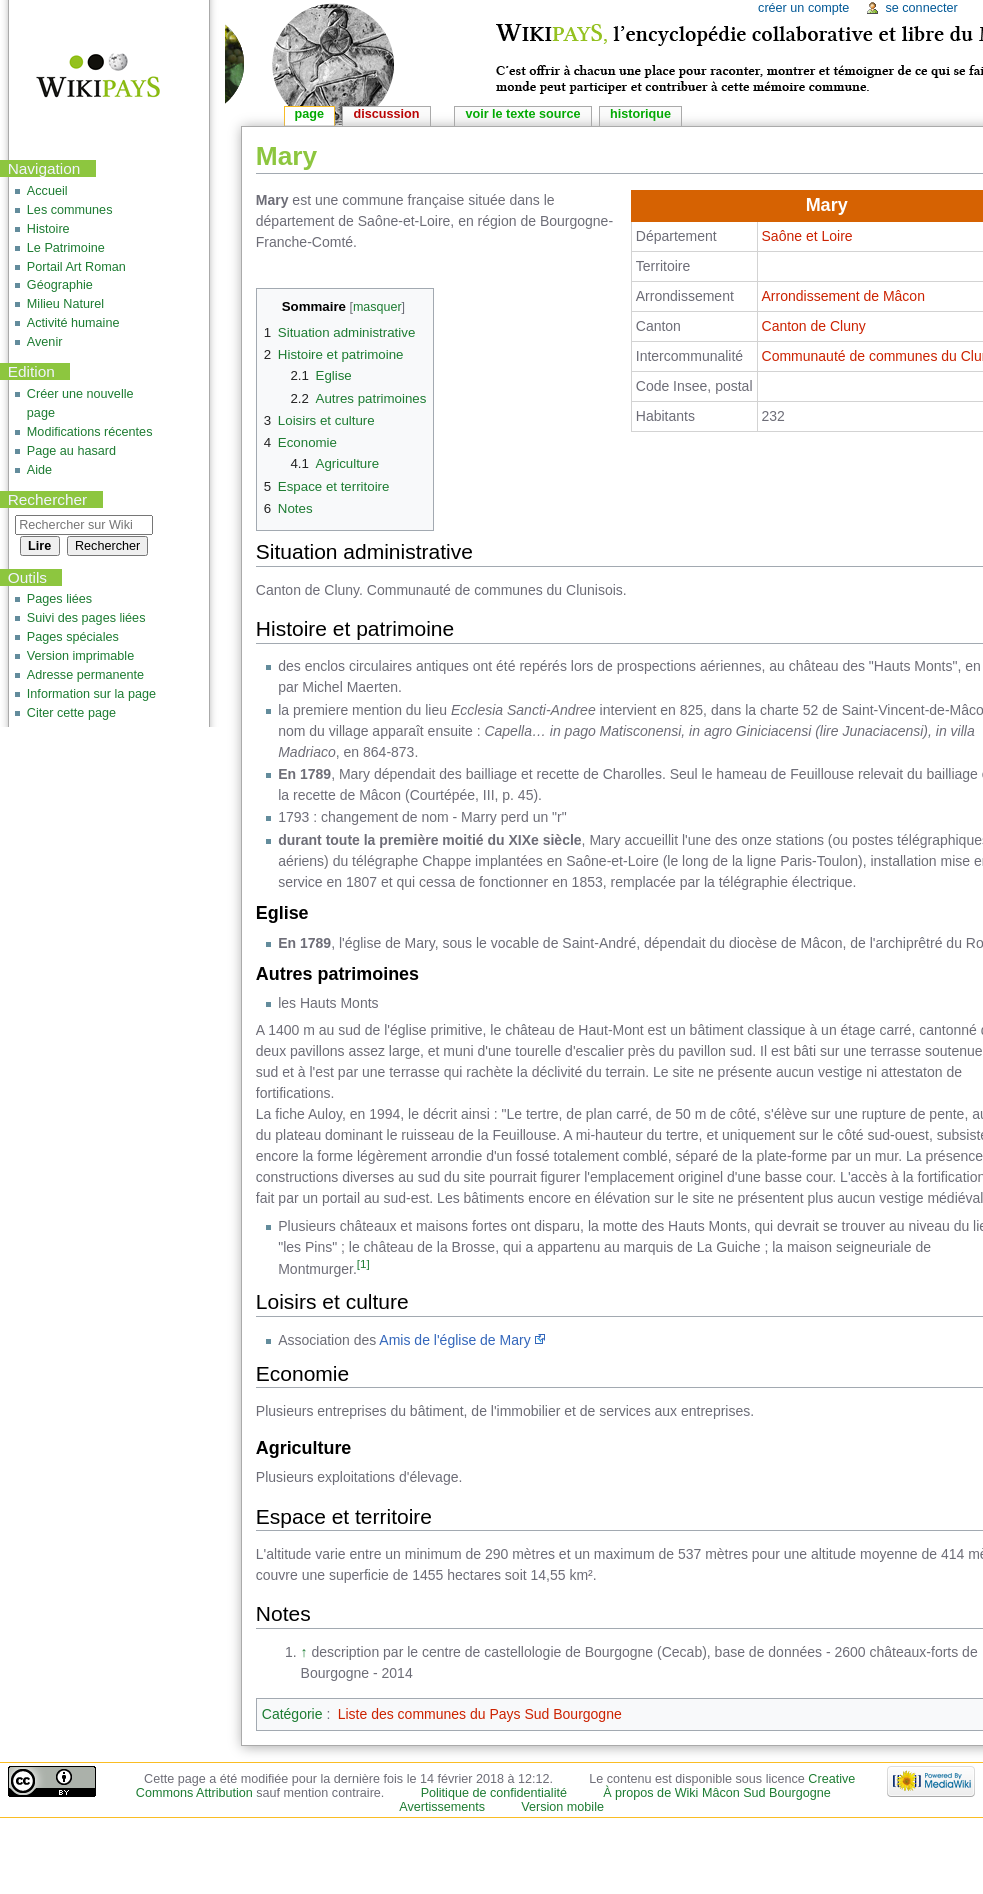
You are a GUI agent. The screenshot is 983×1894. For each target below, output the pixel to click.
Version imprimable (80, 656)
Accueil (47, 191)
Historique (640, 114)
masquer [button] (377, 307)
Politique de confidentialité (494, 1793)
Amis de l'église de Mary (454, 1340)
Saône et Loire (807, 236)
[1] (363, 1263)
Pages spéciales (73, 637)
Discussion (387, 114)
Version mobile (562, 1807)
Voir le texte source (522, 114)
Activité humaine (73, 323)
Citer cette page (71, 713)
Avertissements (442, 1807)
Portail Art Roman (76, 267)
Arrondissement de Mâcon (843, 296)
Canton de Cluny (814, 326)
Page (309, 114)
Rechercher (48, 499)
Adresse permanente (85, 675)
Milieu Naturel (65, 304)
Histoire (48, 229)
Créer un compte (803, 8)
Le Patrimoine (66, 248)
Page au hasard (71, 451)
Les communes (70, 210)
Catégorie (292, 1714)
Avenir (45, 342)
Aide (39, 470)
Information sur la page (91, 694)
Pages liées (59, 599)
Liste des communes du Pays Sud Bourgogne (480, 1714)
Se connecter (921, 8)
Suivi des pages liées (86, 618)
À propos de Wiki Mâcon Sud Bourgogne (717, 1793)
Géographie (60, 285)
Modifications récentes (90, 432)
